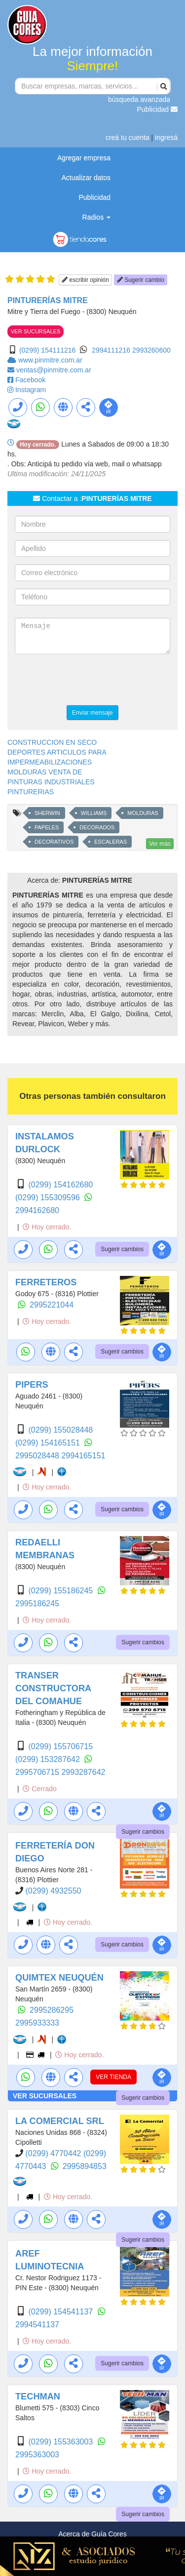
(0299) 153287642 (48, 1759)
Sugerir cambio (140, 279)
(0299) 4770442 (54, 2153)
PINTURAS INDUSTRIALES (51, 782)
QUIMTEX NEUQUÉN (59, 1978)
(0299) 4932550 (53, 1891)
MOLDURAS (142, 813)
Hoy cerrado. (47, 1227)
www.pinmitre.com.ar (50, 360)
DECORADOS (96, 827)
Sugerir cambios (122, 1249)
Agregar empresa (84, 158)
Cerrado (39, 1789)
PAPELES (47, 827)
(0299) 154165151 (48, 1443)
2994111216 (112, 350)
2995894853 (85, 2166)
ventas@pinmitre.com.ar (53, 370)
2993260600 (151, 350)
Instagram (30, 390)
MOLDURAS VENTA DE (44, 772)
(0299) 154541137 (61, 2311)
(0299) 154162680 (60, 1184)
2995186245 (37, 1603)
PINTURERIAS (30, 792)
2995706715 (38, 1772)
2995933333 (37, 2023)
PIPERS (31, 1385)
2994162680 (37, 1210)
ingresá (166, 137)
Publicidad (157, 109)
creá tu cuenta (127, 137)
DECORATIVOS (54, 842)
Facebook (30, 380)
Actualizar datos (86, 177)
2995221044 (52, 1305)
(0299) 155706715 (60, 1746)
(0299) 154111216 (47, 350)
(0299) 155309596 (48, 1197)
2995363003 (37, 2454)
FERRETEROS (45, 1282)
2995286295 (52, 2010)
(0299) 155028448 (60, 1430)
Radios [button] (96, 217)
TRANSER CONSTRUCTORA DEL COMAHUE (53, 1688)
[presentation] (90, 681)
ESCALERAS (110, 842)
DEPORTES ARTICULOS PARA (57, 752)
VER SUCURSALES (35, 331)
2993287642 (83, 1772)
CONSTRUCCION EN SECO (52, 742)
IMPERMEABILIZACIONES (49, 762)
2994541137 (37, 2324)
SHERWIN (47, 813)
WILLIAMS (94, 813)
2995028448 (38, 1455)
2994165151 (83, 1455)
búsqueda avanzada (139, 99)
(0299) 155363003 (61, 2442)
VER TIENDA (113, 2077)
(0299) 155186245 (61, 1590)
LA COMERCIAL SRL (59, 2121)
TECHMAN (37, 2396)
